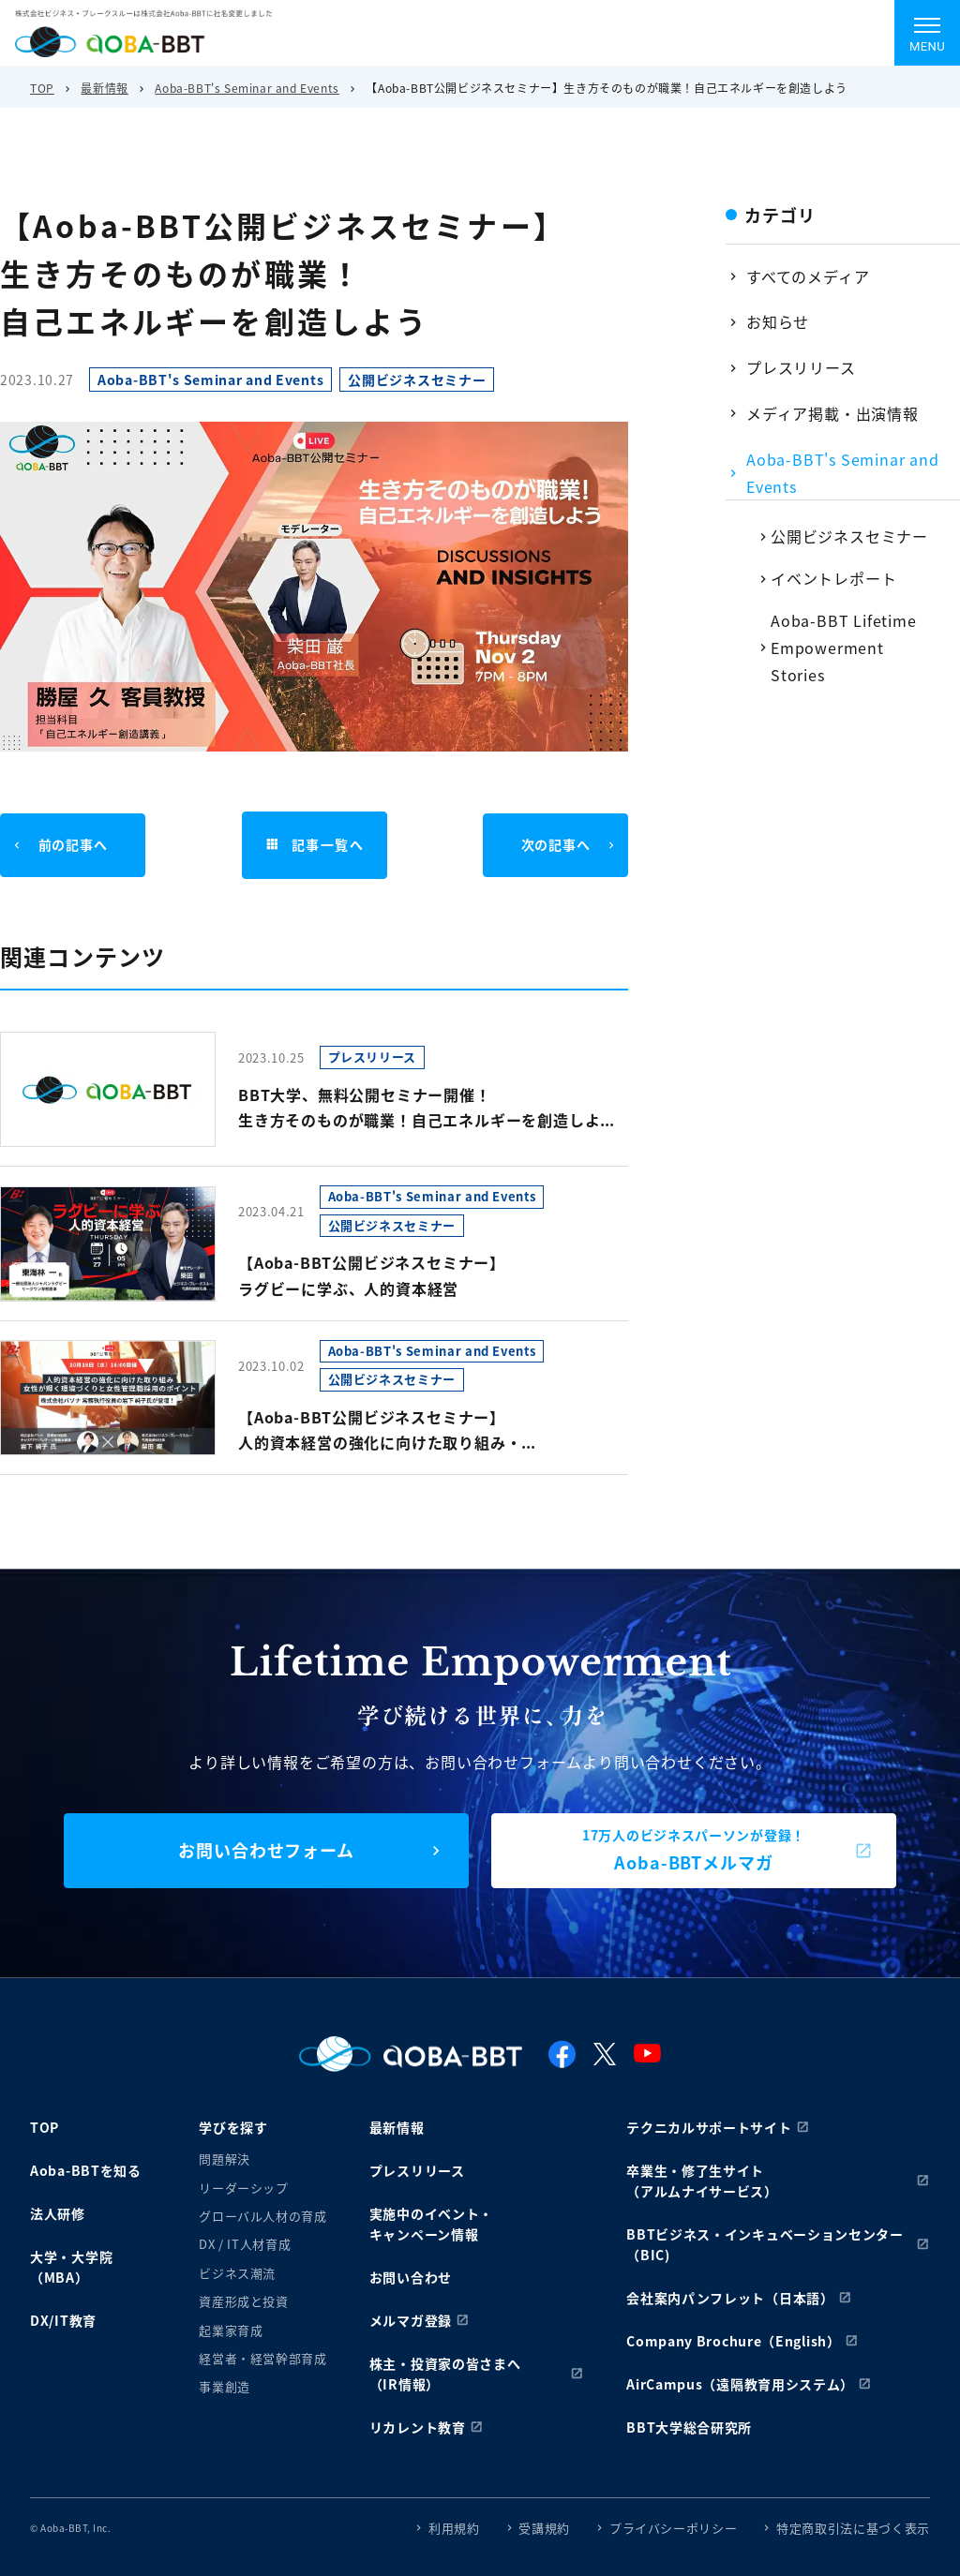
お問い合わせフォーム (266, 1850)
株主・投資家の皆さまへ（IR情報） (445, 2373)
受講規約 (544, 2528)
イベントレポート (833, 578)
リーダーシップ (244, 2187)
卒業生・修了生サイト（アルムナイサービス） (702, 2180)
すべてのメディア (807, 276)
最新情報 (104, 88)
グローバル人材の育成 (263, 2216)
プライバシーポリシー (673, 2528)
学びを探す (233, 2127)
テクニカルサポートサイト (708, 2127)
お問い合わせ (410, 2277)
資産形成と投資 (244, 2301)
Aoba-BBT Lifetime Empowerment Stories (844, 647)
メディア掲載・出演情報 (832, 413)
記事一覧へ (314, 845)
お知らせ (777, 321)
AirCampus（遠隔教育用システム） (740, 2384)
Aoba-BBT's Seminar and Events (246, 88)
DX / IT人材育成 (245, 2244)
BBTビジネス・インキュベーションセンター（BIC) (765, 2244)
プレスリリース (801, 367)
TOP (42, 88)
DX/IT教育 (63, 2320)
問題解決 (224, 2158)
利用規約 (454, 2528)
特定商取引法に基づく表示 (853, 2528)
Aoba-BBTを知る (86, 2170)
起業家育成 (230, 2330)
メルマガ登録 (410, 2320)
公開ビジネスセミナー (849, 536)
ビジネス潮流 (237, 2273)
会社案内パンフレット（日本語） (730, 2297)
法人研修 (57, 2213)
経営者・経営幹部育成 (263, 2358)
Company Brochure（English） (733, 2340)
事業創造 (224, 2386)
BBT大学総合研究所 (689, 2427)
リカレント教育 (417, 2427)
